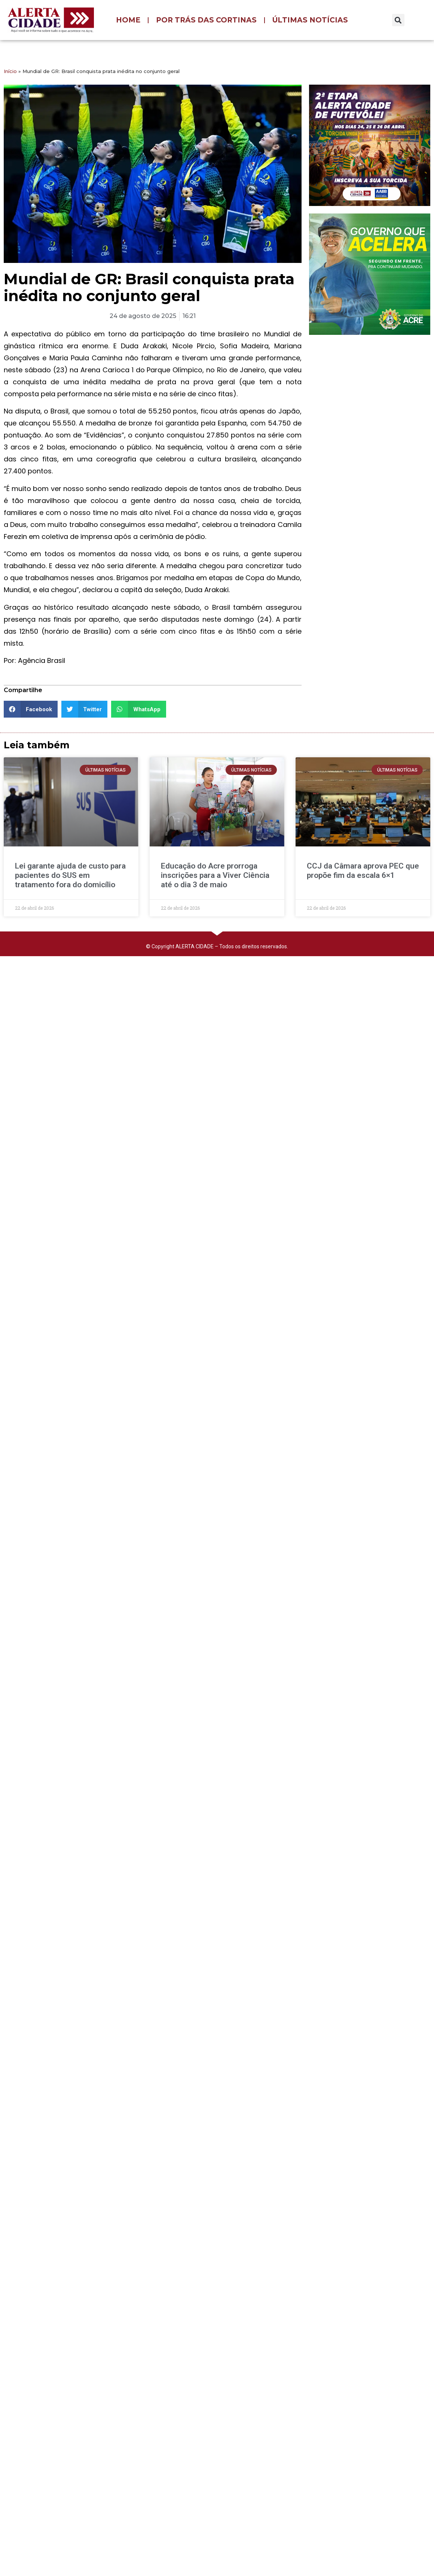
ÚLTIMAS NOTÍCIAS (310, 20)
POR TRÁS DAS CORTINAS (206, 20)
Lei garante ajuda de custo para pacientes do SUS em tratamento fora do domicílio (70, 875)
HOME (128, 20)
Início (10, 71)
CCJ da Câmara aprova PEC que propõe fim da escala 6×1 (363, 870)
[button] (398, 20)
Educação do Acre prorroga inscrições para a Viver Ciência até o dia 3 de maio (215, 875)
